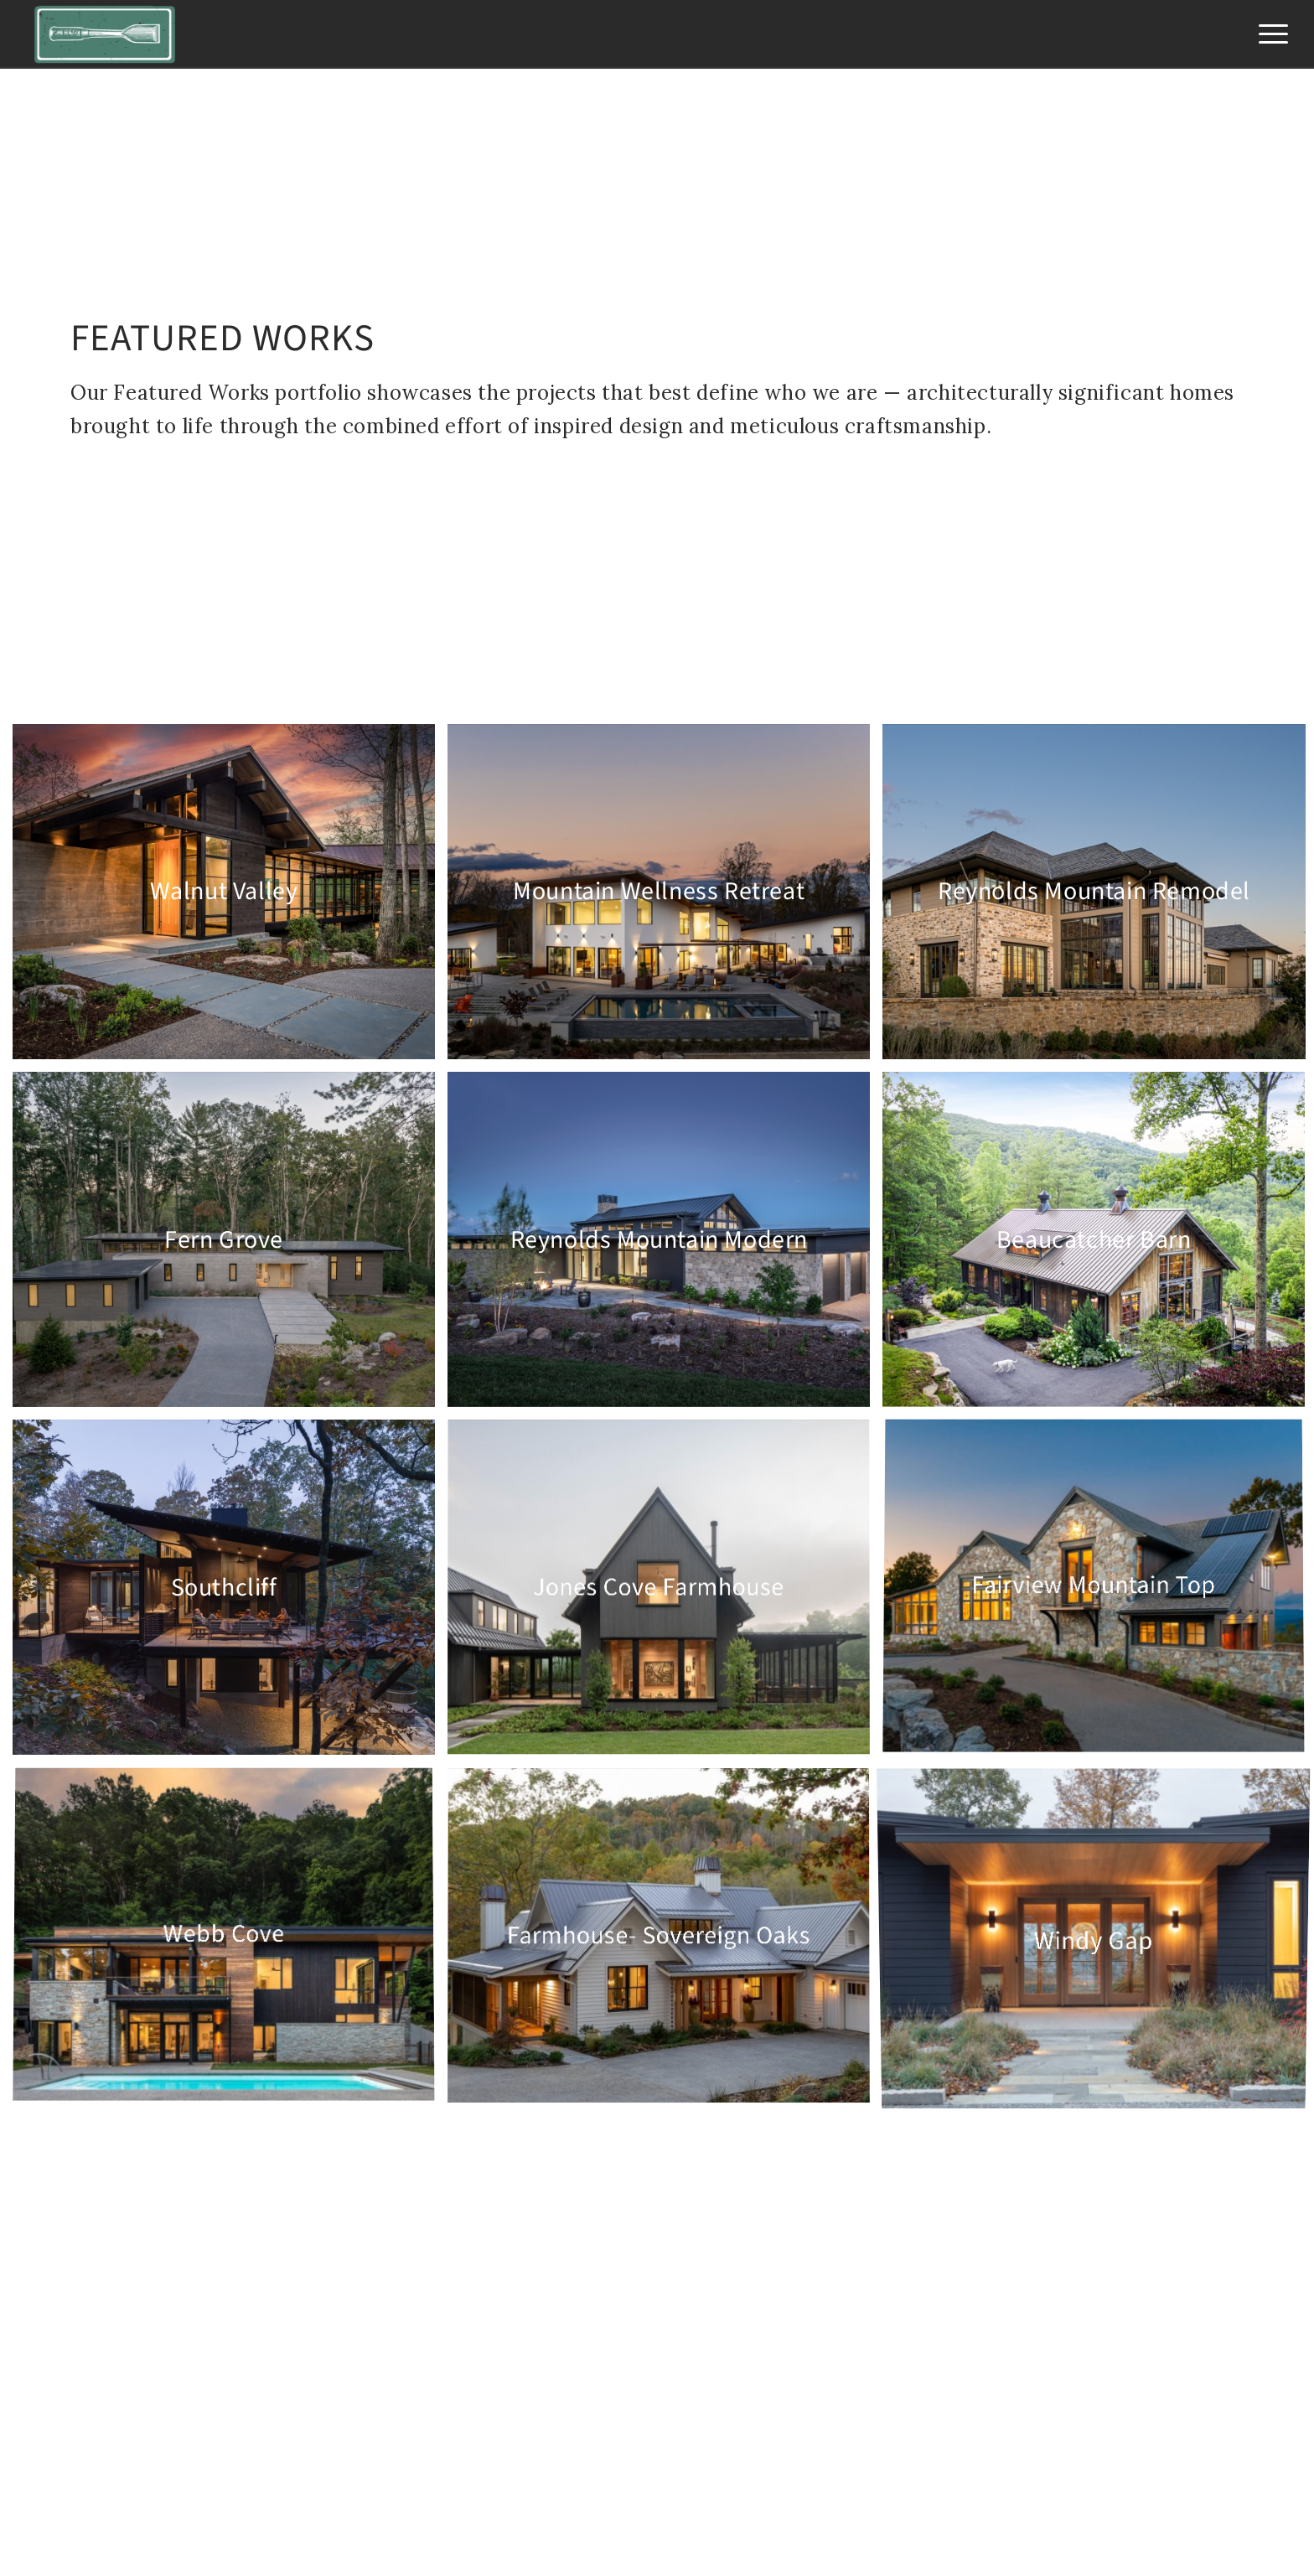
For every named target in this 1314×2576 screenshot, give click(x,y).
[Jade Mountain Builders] (105, 34)
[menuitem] (1268, 34)
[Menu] (1268, 34)
